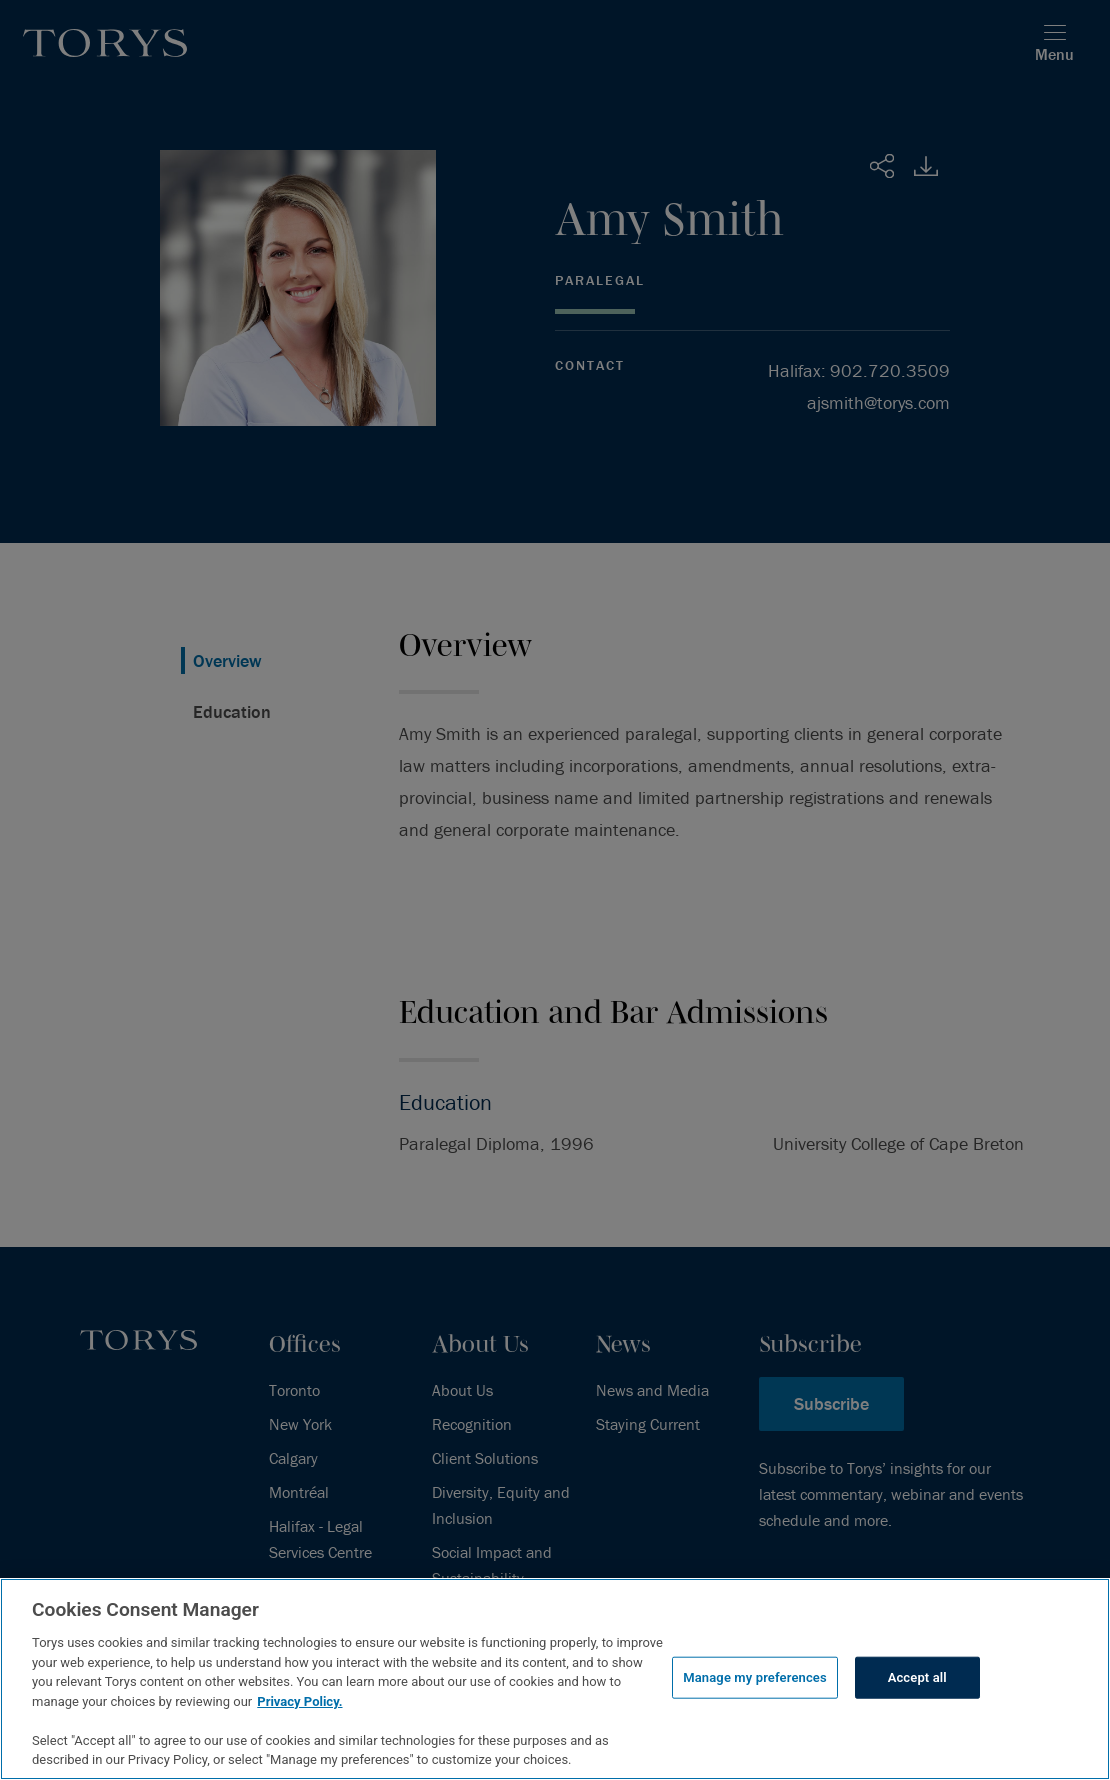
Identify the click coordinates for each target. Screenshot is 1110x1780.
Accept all (917, 1677)
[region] (555, 1679)
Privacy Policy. (299, 1701)
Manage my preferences (755, 1677)
